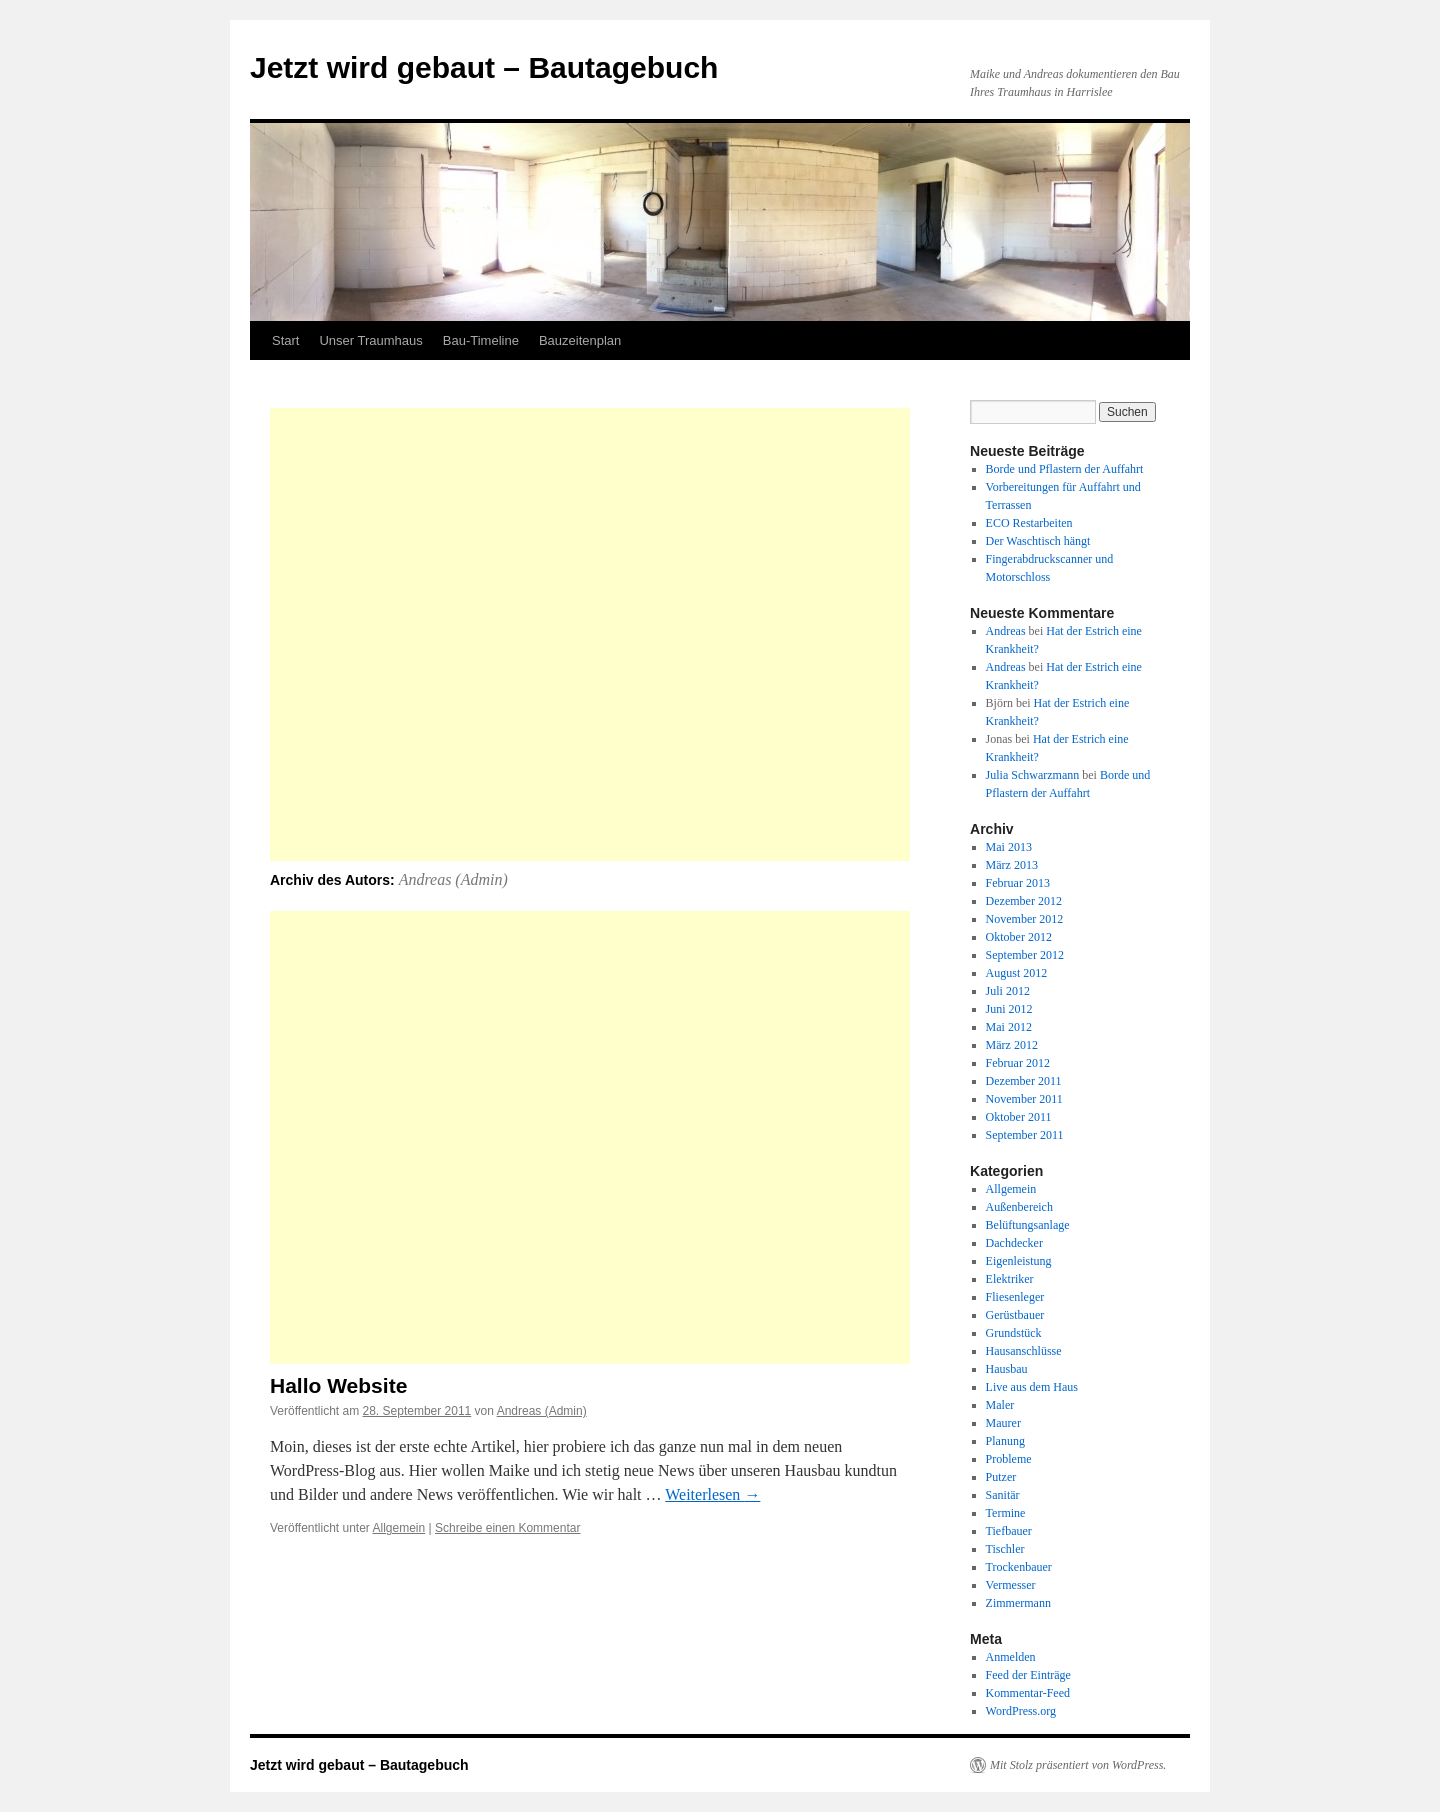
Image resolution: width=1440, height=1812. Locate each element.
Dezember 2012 (1024, 901)
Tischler (1005, 1549)
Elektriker (1010, 1279)
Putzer (1001, 1477)
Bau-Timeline (481, 340)
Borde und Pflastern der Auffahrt (1065, 469)
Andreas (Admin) (453, 879)
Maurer (1003, 1423)
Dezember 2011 (1024, 1081)
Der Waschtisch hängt (1038, 541)
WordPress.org (1021, 1711)
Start (285, 340)
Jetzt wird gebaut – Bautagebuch (484, 67)
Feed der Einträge (1028, 1675)
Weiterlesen (712, 1494)
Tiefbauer (1009, 1531)
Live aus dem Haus (1032, 1387)
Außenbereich (1019, 1207)
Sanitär (1003, 1495)
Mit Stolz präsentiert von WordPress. (1078, 1765)
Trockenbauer (1019, 1567)
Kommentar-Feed (1028, 1693)
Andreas (1006, 631)
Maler (1000, 1405)
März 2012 (1012, 1045)
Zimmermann (1018, 1603)
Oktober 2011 (1019, 1117)
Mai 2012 (1009, 1027)
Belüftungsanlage (1028, 1225)
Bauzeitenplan (580, 340)
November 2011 (1024, 1099)
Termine (1006, 1513)
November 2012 (1025, 919)
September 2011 (1025, 1135)
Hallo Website (338, 1385)
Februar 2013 (1018, 883)
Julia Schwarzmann (1033, 775)
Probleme (1009, 1459)
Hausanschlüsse (1024, 1351)
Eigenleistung (1019, 1261)
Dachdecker (1014, 1243)
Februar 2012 (1018, 1063)
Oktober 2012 (1019, 937)
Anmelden (1011, 1657)
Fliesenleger (1015, 1297)
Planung (1005, 1441)
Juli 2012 (1008, 991)
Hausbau (1007, 1369)
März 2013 (1012, 865)
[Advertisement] (590, 634)
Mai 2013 (1009, 847)
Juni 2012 (1009, 1009)
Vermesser (1011, 1585)
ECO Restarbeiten (1029, 523)
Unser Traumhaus (370, 340)
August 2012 (1017, 973)
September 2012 (1025, 955)
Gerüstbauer (1015, 1315)
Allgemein (399, 1528)
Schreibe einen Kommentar (507, 1528)
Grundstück (1014, 1333)
